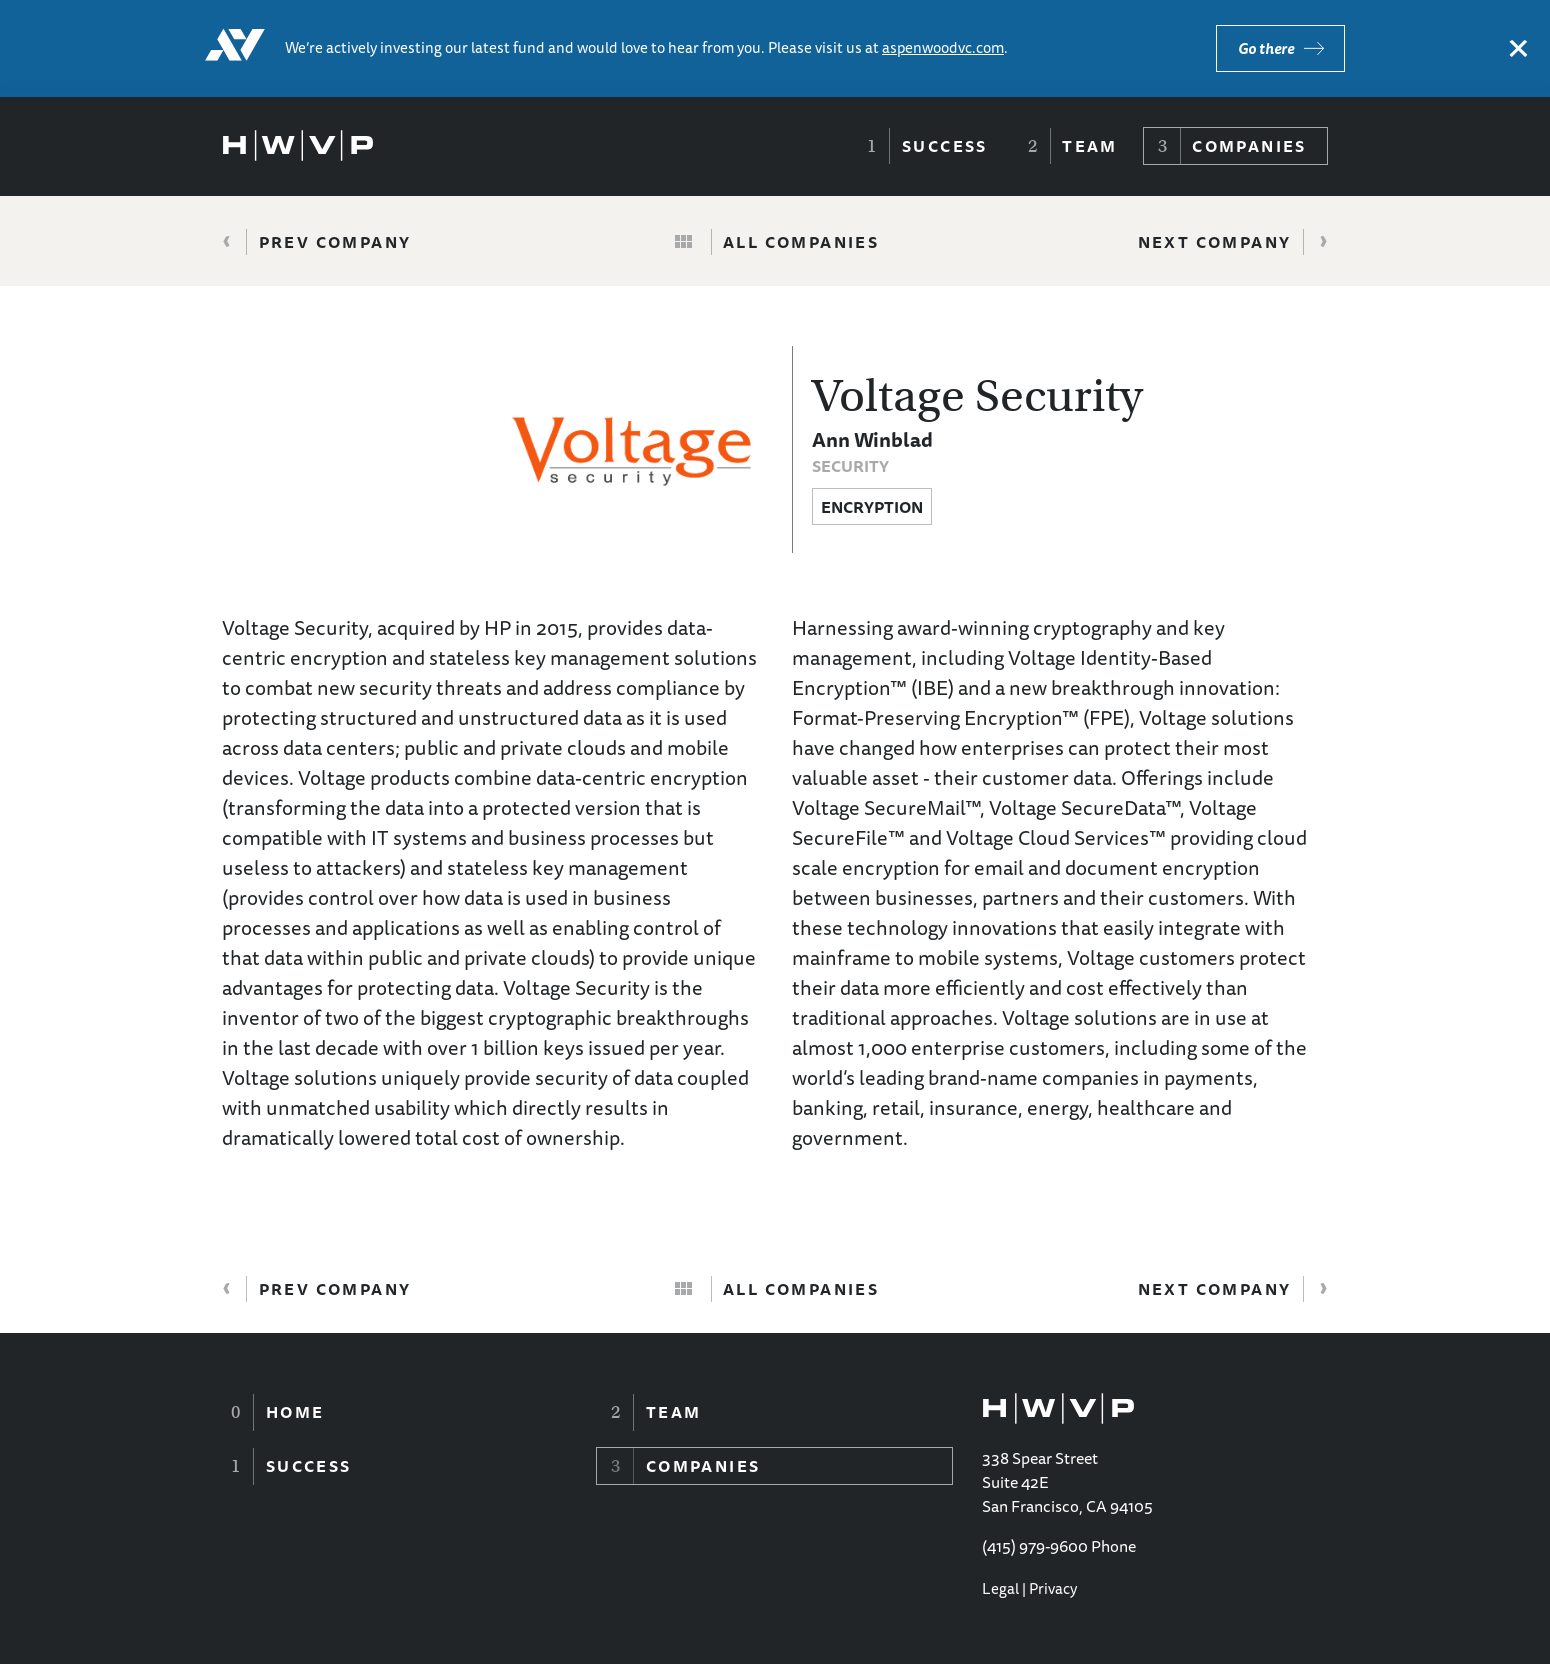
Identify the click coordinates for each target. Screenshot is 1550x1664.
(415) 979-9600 (1035, 1546)
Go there (1266, 48)
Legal (1000, 1588)
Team (1090, 146)
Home (295, 1412)
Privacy (1053, 1588)
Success (945, 146)
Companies (1249, 146)
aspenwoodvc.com (943, 47)
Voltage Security (977, 396)
